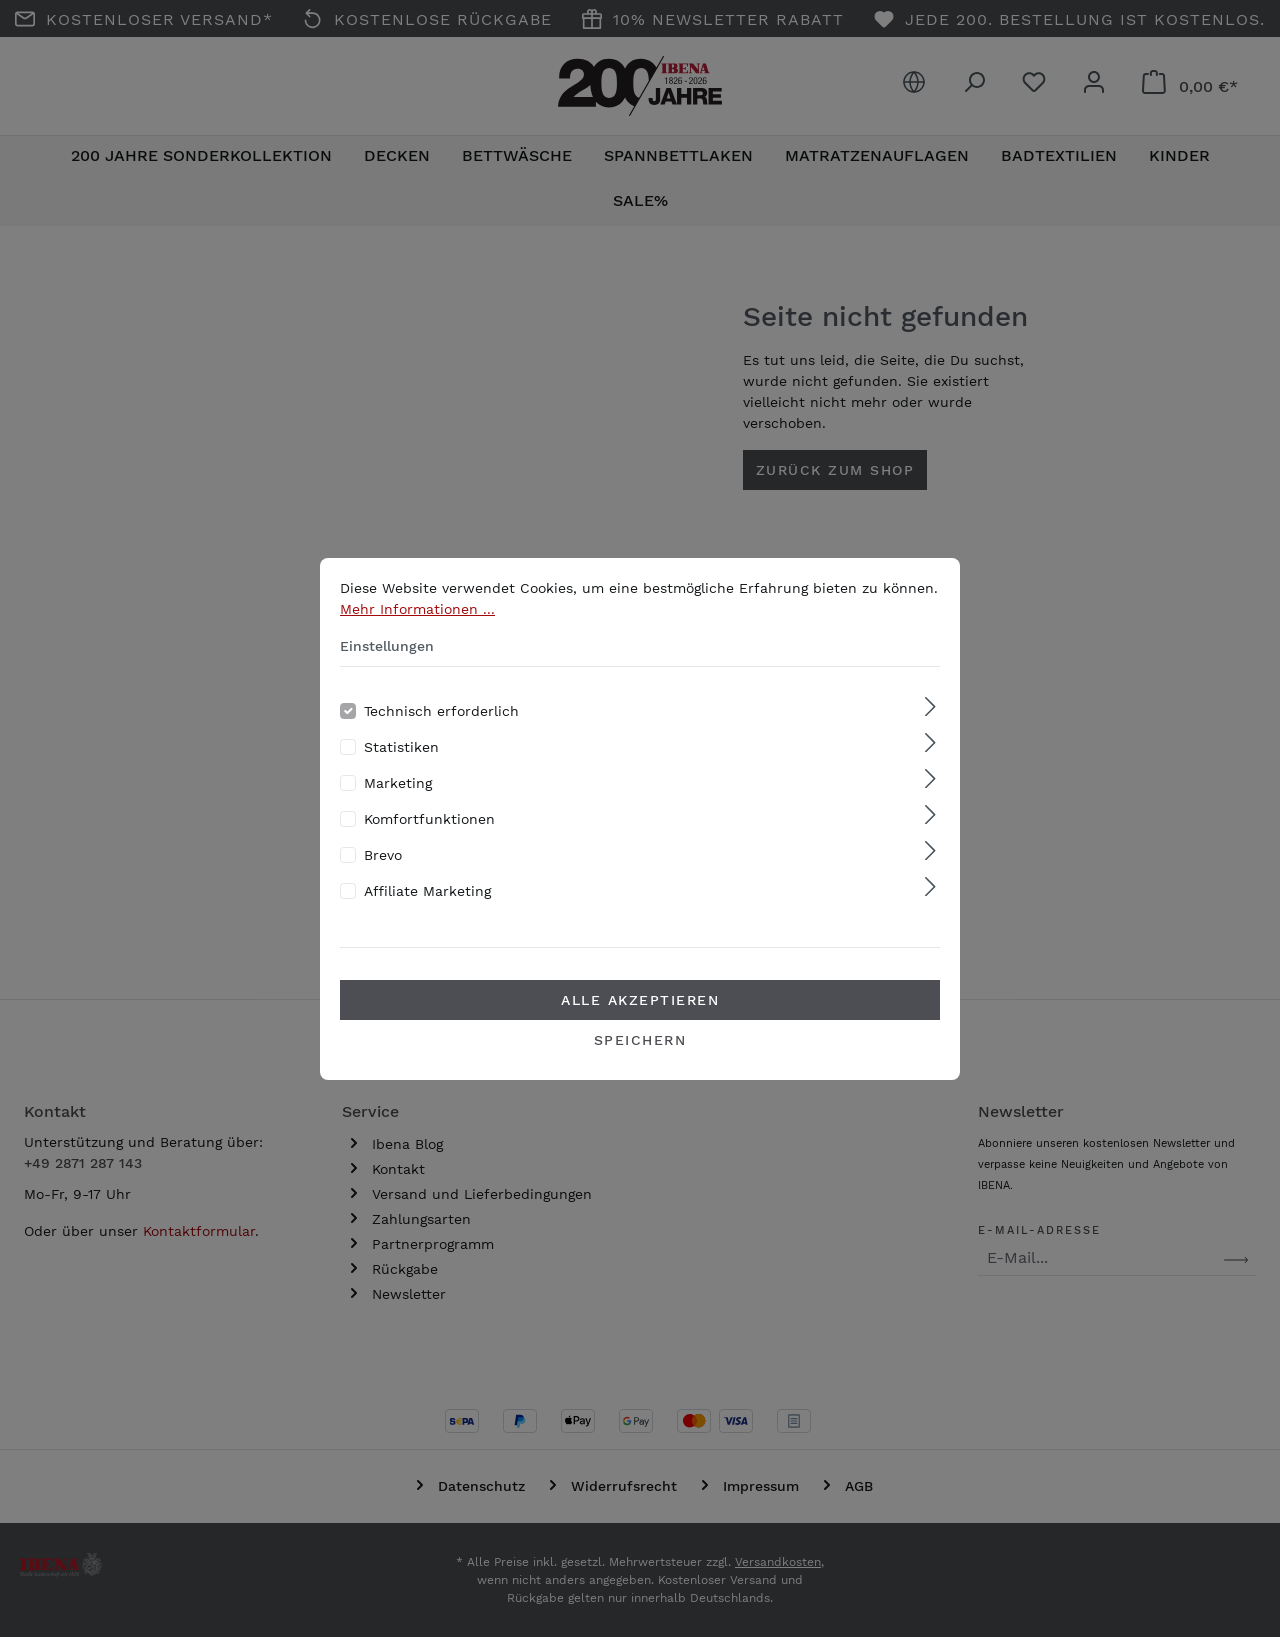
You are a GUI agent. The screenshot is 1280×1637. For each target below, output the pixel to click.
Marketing (398, 812)
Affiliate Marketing (427, 920)
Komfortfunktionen (429, 848)
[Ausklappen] (930, 736)
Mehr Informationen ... (417, 638)
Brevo (383, 884)
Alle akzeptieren (640, 1029)
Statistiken (401, 776)
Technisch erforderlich (441, 740)
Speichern (640, 1069)
